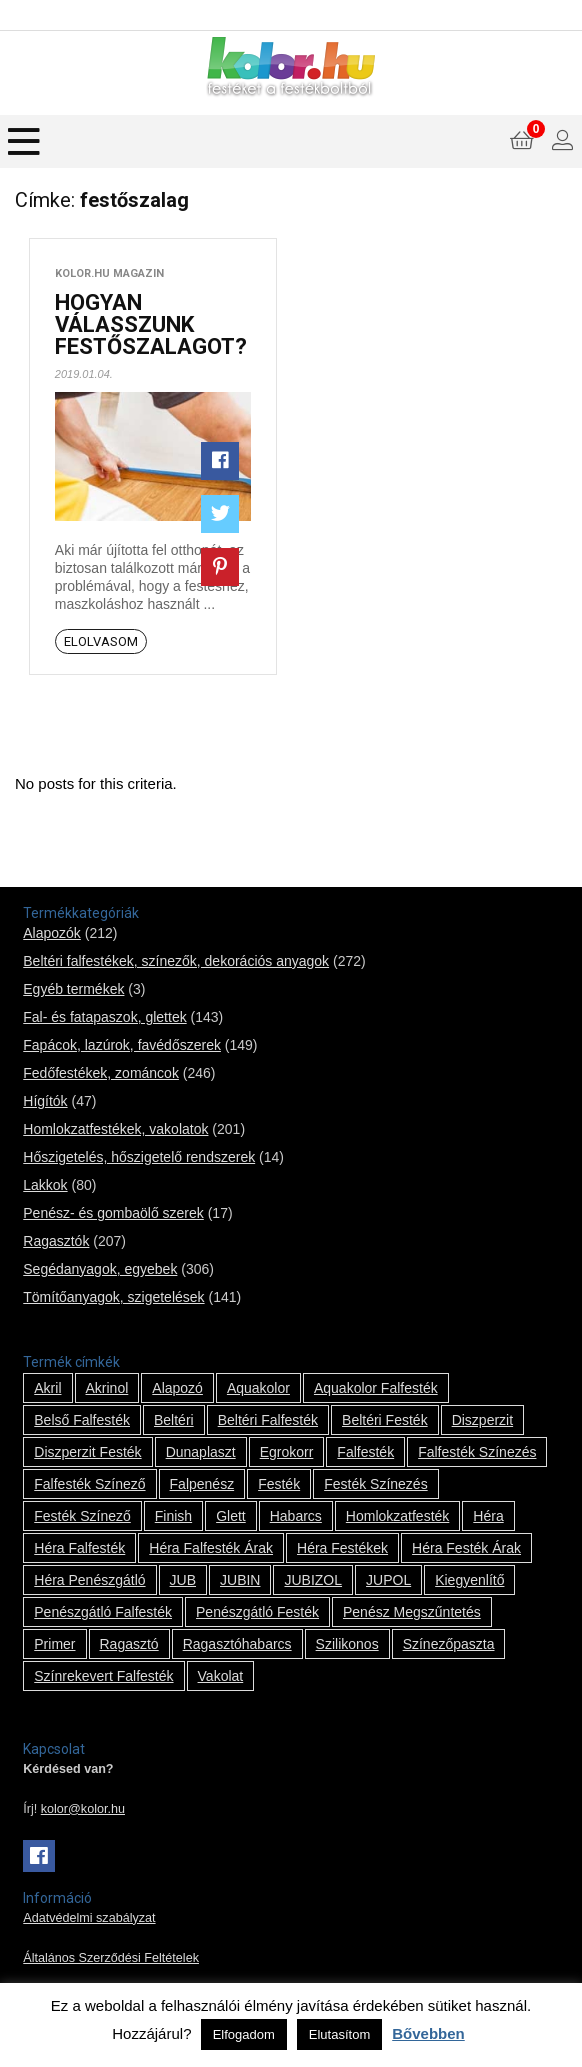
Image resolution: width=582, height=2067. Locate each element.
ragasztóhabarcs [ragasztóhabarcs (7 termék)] (237, 1644)
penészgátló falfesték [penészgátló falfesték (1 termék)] (103, 1612)
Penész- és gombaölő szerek (113, 1213)
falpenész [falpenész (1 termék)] (202, 1484)
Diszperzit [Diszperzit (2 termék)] (482, 1420)
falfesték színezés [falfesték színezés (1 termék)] (477, 1452)
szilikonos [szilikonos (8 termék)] (347, 1644)
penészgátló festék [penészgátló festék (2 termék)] (257, 1612)
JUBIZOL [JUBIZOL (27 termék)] (313, 1580)
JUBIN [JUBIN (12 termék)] (240, 1580)
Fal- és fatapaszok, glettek (104, 1017)
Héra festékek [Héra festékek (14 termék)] (342, 1548)
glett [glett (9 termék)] (231, 1516)
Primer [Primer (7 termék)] (54, 1644)
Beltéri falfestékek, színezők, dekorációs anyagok (176, 961)
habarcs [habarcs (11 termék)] (296, 1516)
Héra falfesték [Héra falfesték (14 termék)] (79, 1548)
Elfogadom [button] (244, 2034)
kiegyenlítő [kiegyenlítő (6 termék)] (469, 1580)
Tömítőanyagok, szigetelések (113, 1297)
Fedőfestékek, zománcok (101, 1073)
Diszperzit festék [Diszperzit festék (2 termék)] (87, 1452)
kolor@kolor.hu (83, 1809)
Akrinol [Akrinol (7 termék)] (107, 1388)
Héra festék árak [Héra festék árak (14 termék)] (466, 1548)
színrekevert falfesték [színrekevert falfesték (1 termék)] (103, 1676)
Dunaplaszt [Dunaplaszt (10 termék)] (201, 1452)
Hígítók (45, 1101)
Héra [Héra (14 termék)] (488, 1516)
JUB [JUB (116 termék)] (183, 1580)
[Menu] (24, 141)
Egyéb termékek (73, 989)
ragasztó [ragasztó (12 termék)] (129, 1644)
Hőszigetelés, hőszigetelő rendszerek (139, 1157)
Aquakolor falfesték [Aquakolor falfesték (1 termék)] (376, 1388)
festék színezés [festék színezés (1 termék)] (376, 1484)
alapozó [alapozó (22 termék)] (177, 1388)
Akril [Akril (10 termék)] (47, 1388)
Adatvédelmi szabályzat (89, 1918)
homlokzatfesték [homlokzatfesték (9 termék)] (397, 1516)
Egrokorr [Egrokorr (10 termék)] (287, 1452)
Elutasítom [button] (339, 2034)
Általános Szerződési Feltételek (111, 1958)
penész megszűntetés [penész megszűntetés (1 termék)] (412, 1612)
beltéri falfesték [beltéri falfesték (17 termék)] (268, 1420)
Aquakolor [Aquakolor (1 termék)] (258, 1388)
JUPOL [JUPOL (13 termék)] (388, 1580)
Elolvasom (101, 641)
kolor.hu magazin (109, 273)
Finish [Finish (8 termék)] (173, 1516)
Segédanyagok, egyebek (100, 1269)
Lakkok (45, 1185)
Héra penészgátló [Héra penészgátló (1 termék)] (89, 1580)
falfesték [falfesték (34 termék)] (365, 1452)
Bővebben (428, 2033)
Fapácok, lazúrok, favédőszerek (122, 1045)
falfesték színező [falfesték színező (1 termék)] (89, 1484)
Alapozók (52, 933)
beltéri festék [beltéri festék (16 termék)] (385, 1420)
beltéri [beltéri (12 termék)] (174, 1420)
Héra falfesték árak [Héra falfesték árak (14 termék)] (211, 1548)
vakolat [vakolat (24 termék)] (221, 1676)
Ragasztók (56, 1241)
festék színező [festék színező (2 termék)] (82, 1516)
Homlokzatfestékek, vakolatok (115, 1129)
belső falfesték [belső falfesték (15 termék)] (82, 1420)
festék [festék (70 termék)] (279, 1484)
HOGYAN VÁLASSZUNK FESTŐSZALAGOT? (151, 324)
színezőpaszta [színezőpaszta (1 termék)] (449, 1644)
